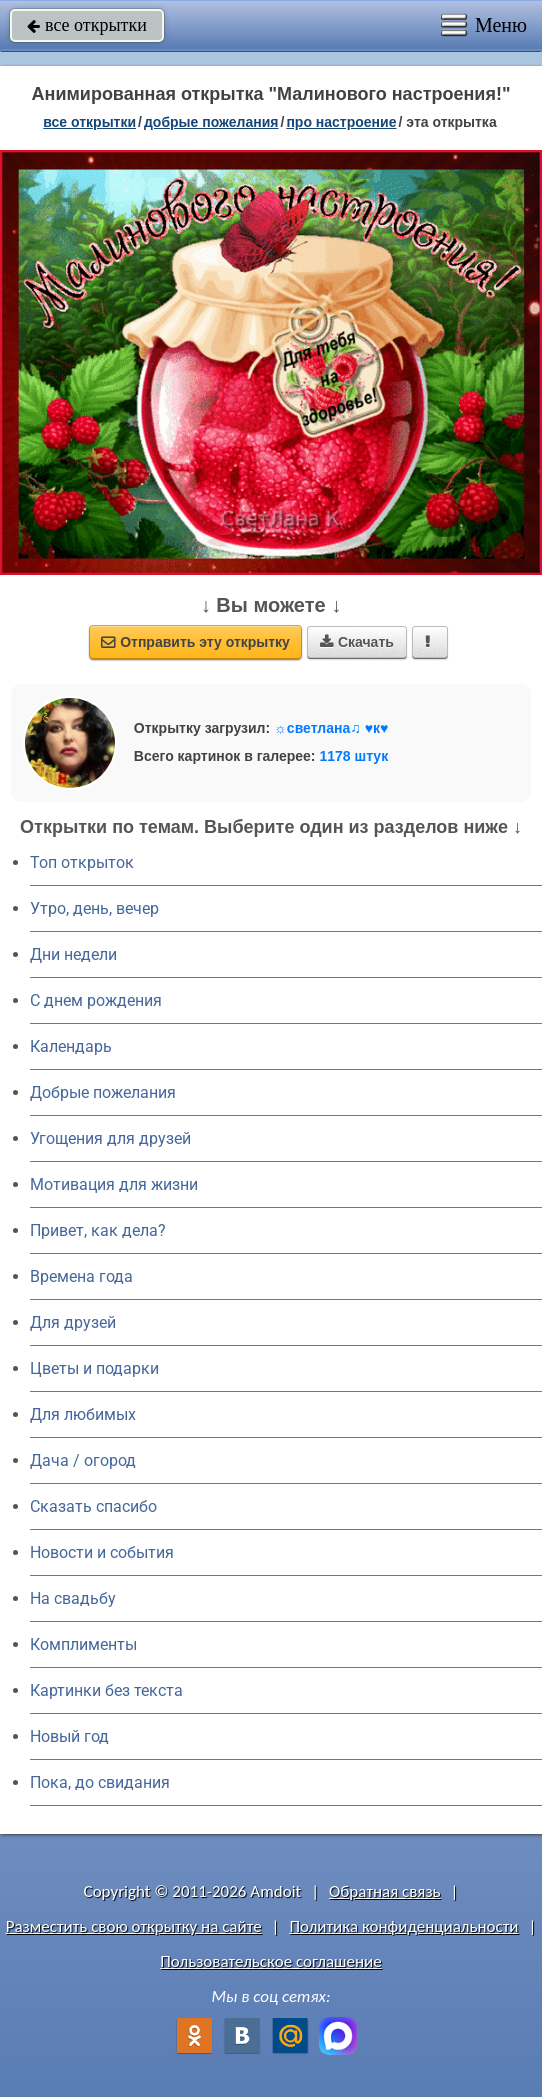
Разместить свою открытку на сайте (134, 1926)
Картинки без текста (106, 1690)
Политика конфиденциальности (403, 1926)
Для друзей (73, 1322)
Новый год (69, 1736)
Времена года (81, 1276)
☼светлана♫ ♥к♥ (331, 728)
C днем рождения (96, 1000)
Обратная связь (385, 1891)
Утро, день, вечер (94, 908)
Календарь (71, 1046)
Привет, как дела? (98, 1230)
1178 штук (353, 756)
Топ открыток (82, 862)
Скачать (357, 642)
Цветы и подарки (94, 1368)
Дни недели (73, 954)
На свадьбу (73, 1598)
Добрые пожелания (103, 1092)
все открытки (87, 25)
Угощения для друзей (110, 1138)
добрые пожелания (211, 122)
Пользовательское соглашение (270, 1961)
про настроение (341, 122)
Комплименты (83, 1644)
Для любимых (83, 1414)
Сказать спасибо (93, 1506)
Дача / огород (83, 1460)
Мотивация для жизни (114, 1184)
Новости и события (102, 1552)
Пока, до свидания (100, 1782)
